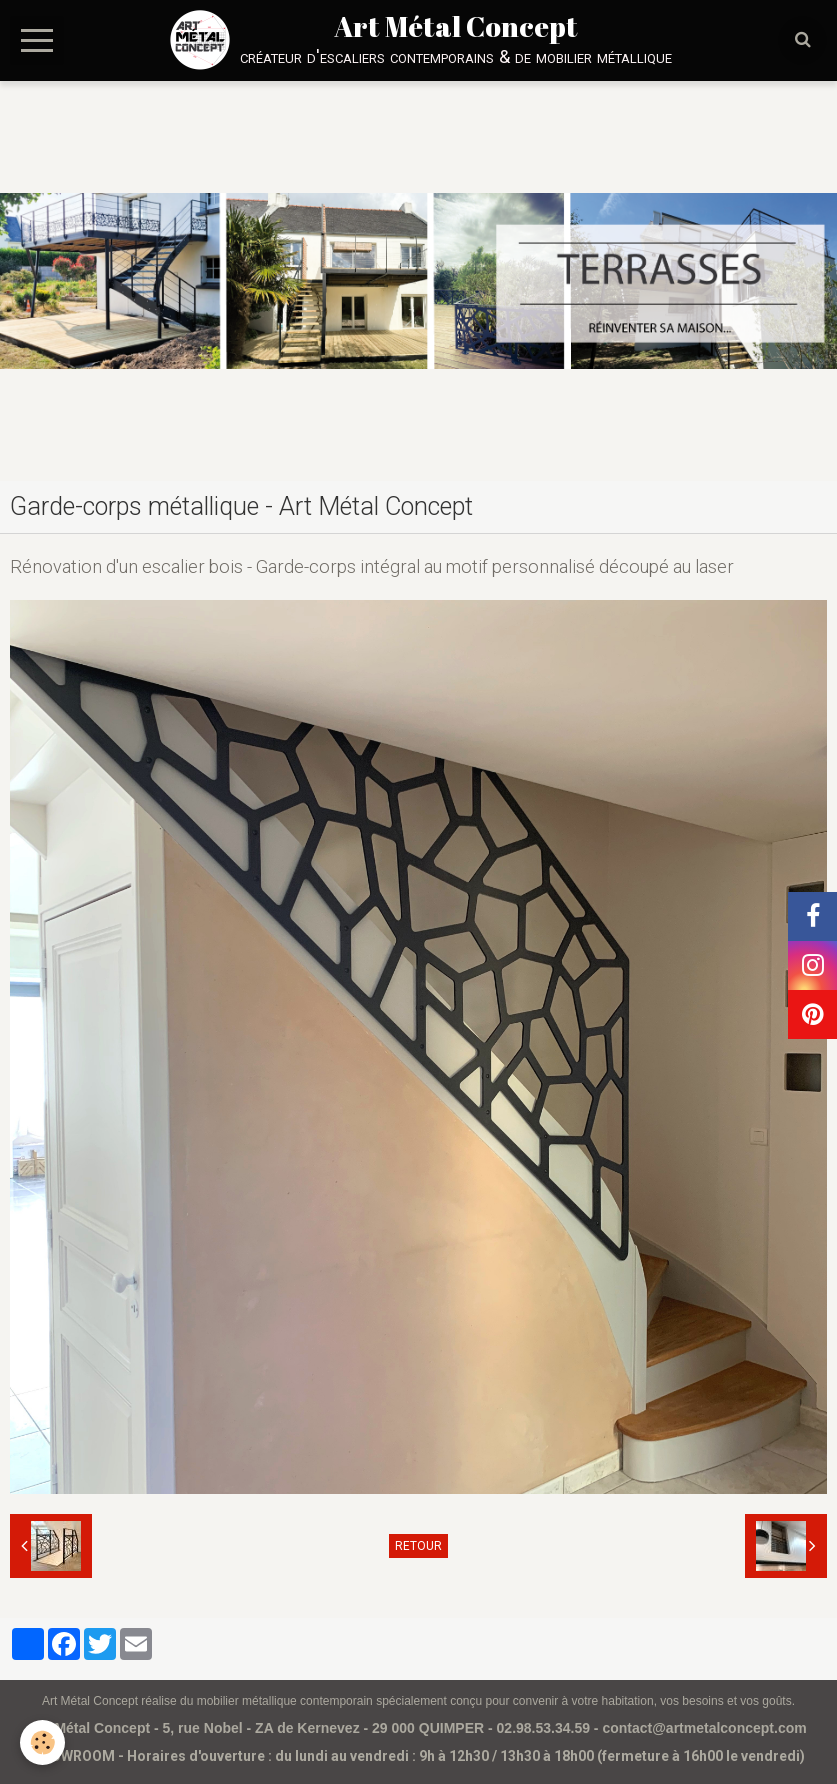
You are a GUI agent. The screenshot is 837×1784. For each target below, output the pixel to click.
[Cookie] (42, 1742)
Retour (418, 1546)
